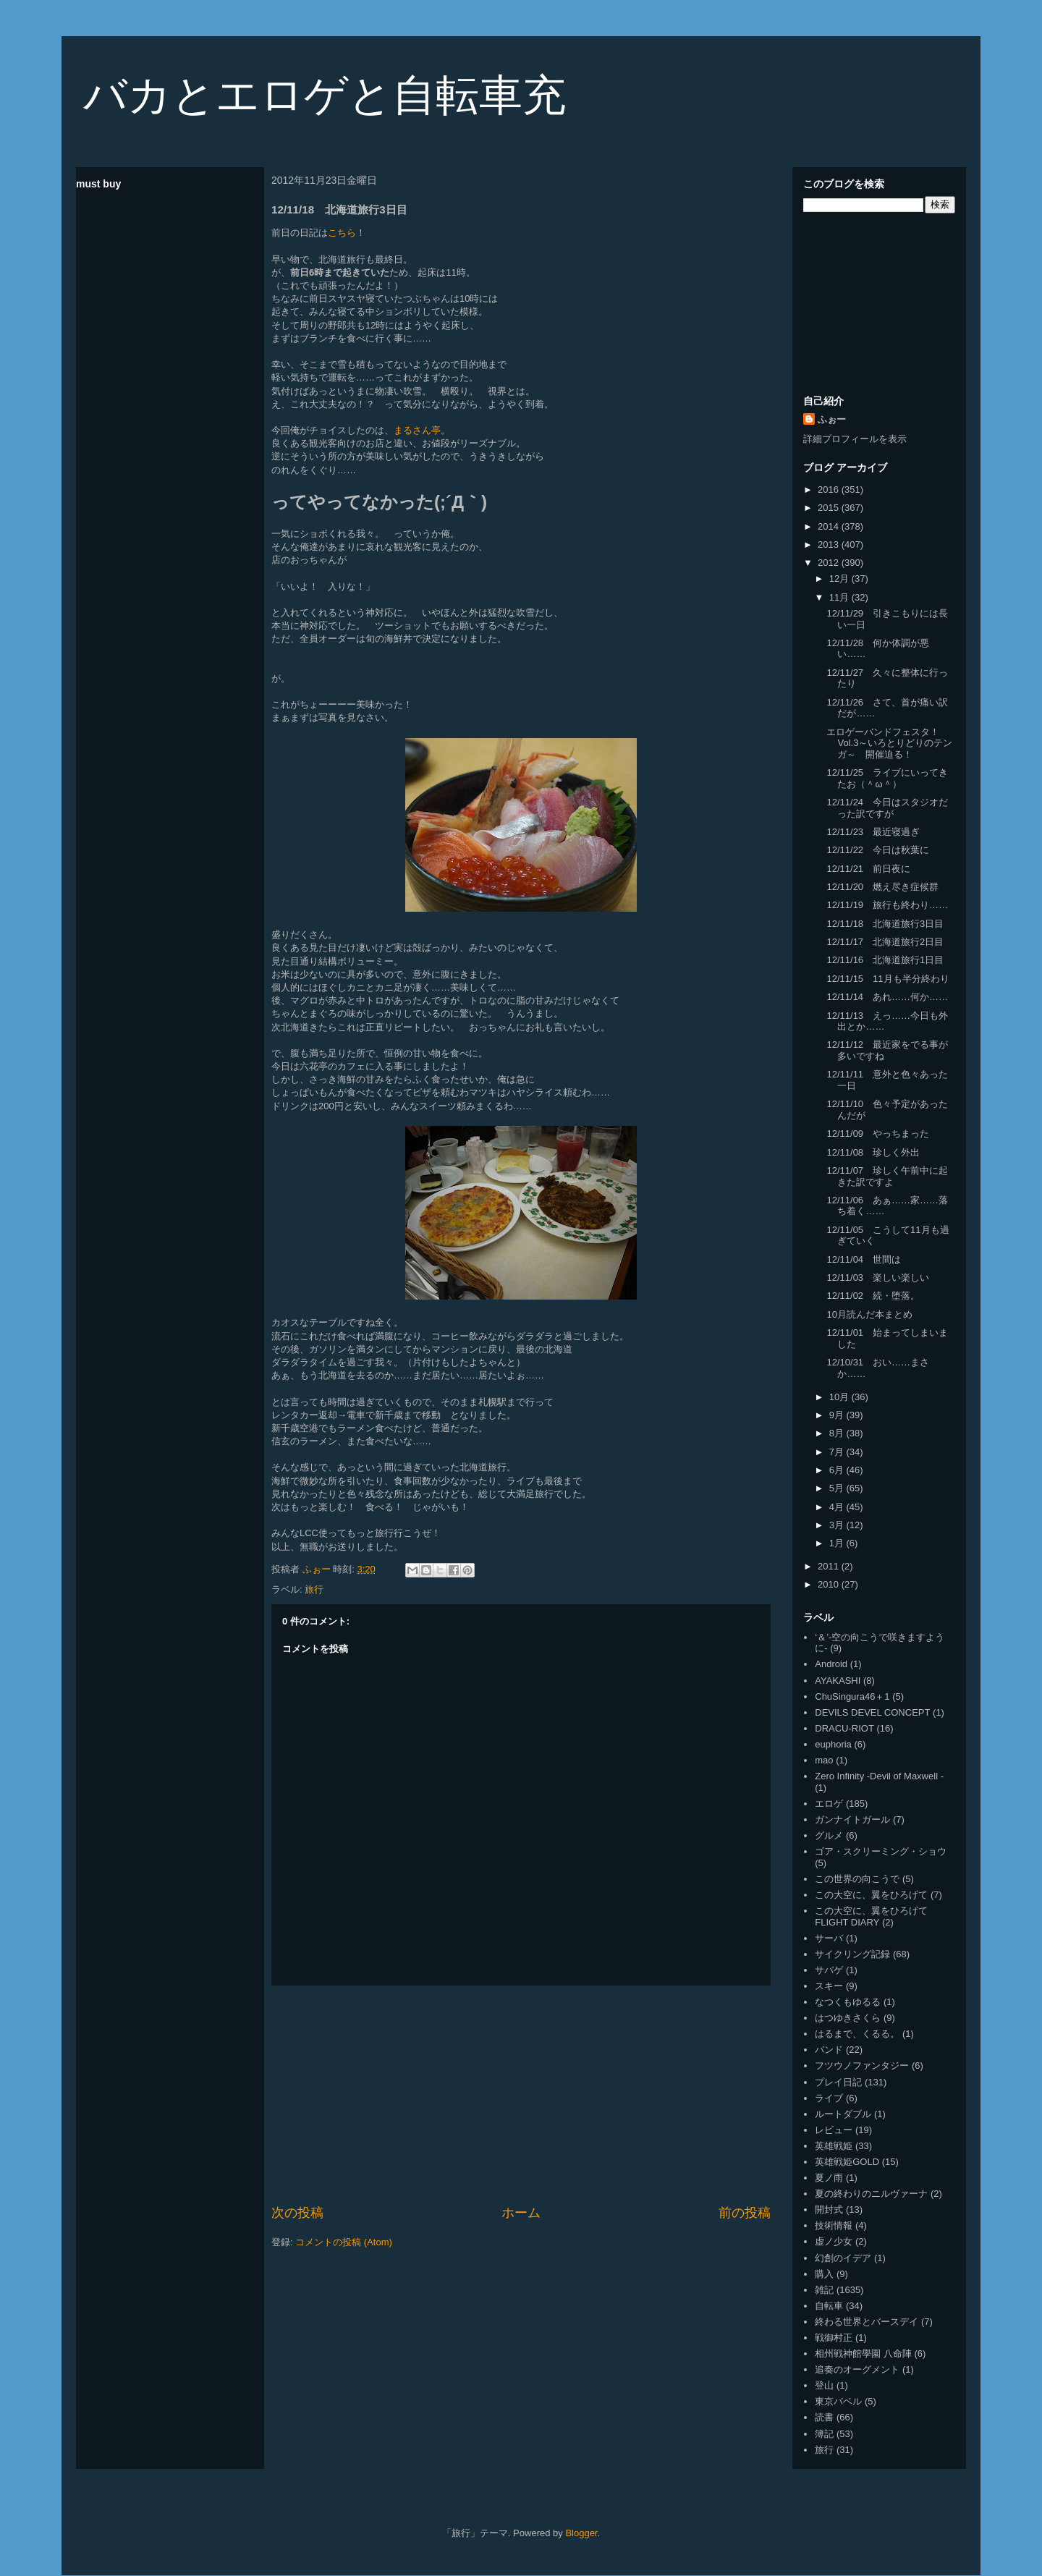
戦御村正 (833, 2337)
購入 (824, 2273)
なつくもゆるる (848, 2001)
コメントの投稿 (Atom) (343, 2242)
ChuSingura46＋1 (852, 1696)
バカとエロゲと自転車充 (324, 95)
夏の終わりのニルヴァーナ (871, 2193)
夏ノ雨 (829, 2177)
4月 (838, 1506)
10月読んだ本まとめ (869, 1314)
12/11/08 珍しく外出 (873, 1152)
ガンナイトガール (852, 1819)
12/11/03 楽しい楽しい (877, 1277)
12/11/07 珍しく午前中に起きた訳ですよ (887, 1176)
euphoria (833, 1744)
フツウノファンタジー (862, 2065)
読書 (824, 2417)
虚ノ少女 (833, 2241)
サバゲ (829, 1970)
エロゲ (829, 1803)
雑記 (824, 2289)
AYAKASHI (837, 1680)
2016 (830, 489)
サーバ (829, 1938)
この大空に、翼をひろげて (871, 1894)
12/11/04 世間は (863, 1259)
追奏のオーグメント (857, 2369)
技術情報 (833, 2225)
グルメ (829, 1835)
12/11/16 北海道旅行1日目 (885, 959)
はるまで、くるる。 (857, 2033)
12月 (840, 578)
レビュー (833, 2129)
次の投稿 (297, 2213)
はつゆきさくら (848, 2017)
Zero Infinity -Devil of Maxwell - (879, 1776)
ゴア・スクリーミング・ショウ (880, 1851)
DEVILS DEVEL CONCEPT (872, 1712)
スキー (829, 1985)
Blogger (581, 2533)
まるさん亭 (417, 430)
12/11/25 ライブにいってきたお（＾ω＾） (887, 778)
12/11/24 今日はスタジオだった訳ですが (887, 808)
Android (831, 1663)
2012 (830, 562)
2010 (830, 1584)
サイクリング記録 (852, 1954)
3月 (838, 1525)
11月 (840, 597)
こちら (342, 232)
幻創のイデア (843, 2258)
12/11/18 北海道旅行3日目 (885, 923)
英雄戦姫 (833, 2145)
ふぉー (832, 419)
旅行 (314, 1589)
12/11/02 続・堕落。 (873, 1295)
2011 (830, 1566)
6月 (838, 1470)
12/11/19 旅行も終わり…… (887, 904)
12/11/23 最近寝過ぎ (873, 831)
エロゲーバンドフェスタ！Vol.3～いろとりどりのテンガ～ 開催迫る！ (889, 743)
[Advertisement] (521, 2094)
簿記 (824, 2433)
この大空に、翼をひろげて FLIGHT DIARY (871, 1916)
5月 (838, 1488)
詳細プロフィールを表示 (855, 438)
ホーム (521, 2213)
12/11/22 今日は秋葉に (877, 849)
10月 (840, 1396)
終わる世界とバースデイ (866, 2321)
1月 (838, 1543)
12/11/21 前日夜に (868, 868)
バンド (829, 2049)
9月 (838, 1415)
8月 (838, 1433)
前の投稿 (745, 2213)
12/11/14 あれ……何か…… (887, 996)
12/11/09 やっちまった (877, 1133)
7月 (838, 1451)
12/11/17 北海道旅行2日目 (885, 941)
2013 (830, 544)
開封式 (829, 2209)
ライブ (829, 2098)
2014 (830, 526)
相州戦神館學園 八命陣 (863, 2353)
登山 (824, 2385)
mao (824, 1760)
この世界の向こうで (857, 1878)
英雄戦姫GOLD (847, 2161)
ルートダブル (843, 2114)
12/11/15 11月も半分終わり (887, 978)
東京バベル (838, 2401)
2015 (830, 507)
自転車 (829, 2305)
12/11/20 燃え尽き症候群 (882, 886)
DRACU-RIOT (844, 1728)
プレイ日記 (838, 2082)
